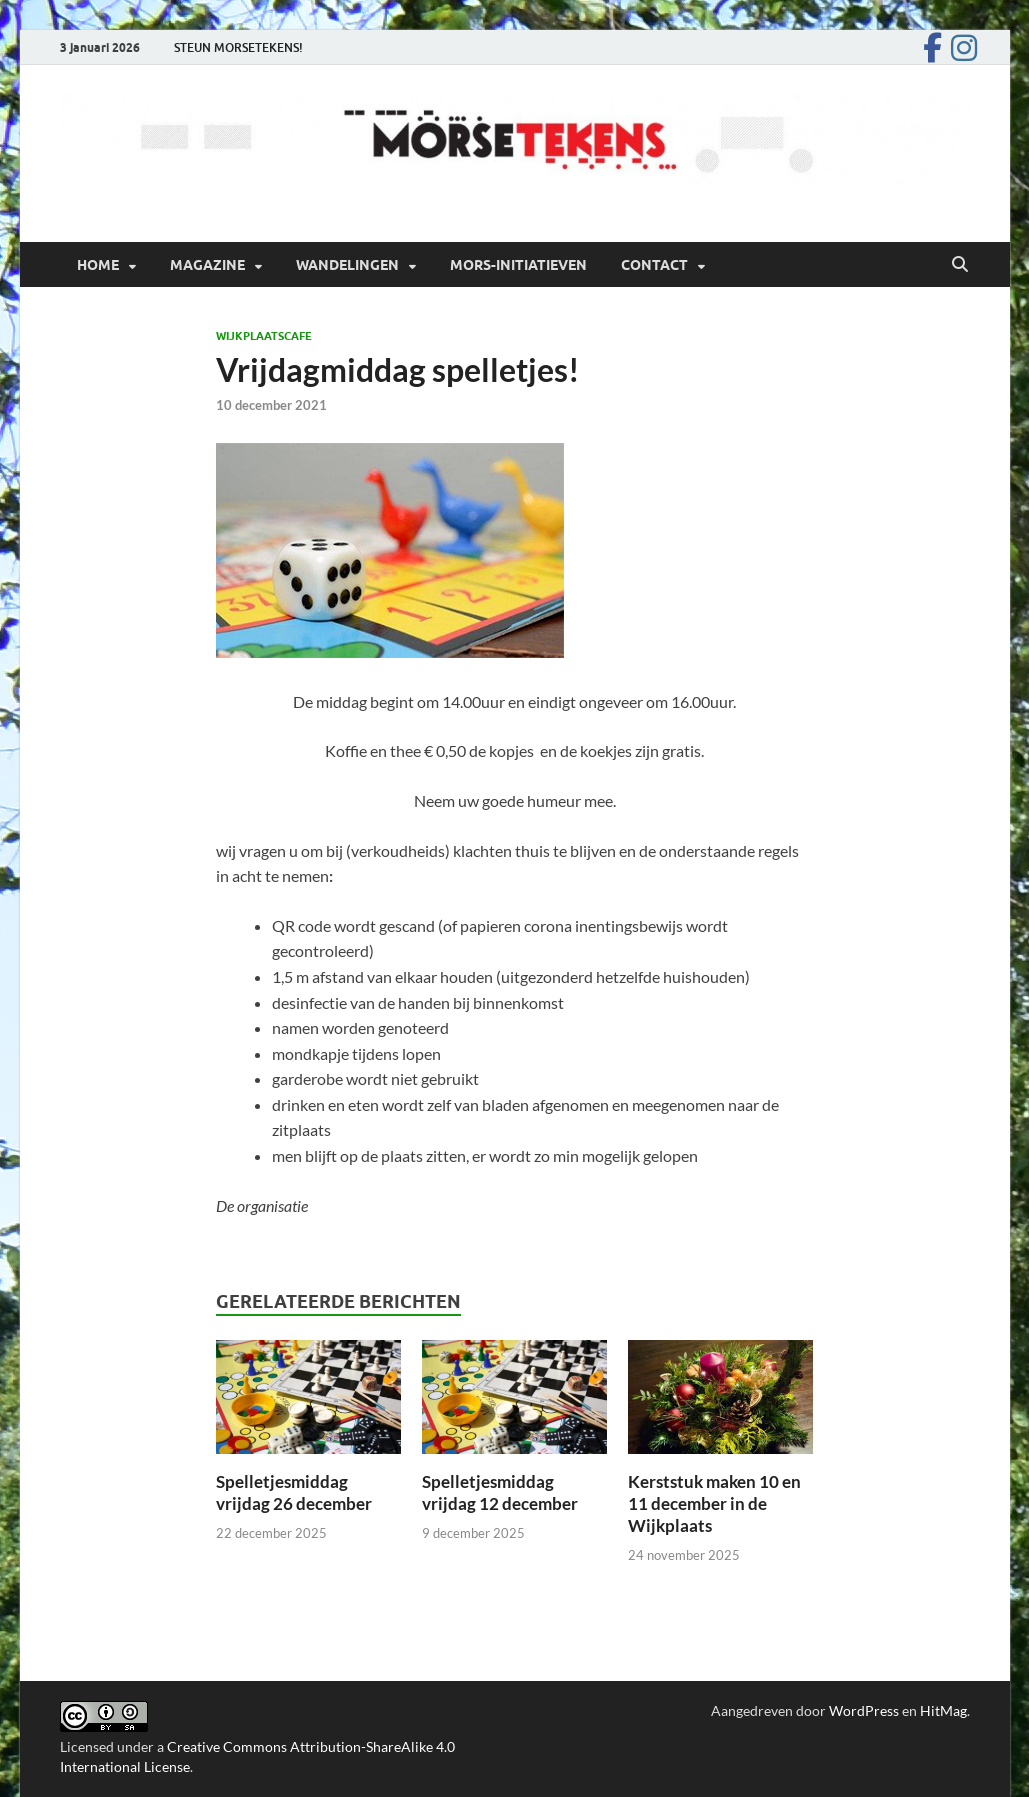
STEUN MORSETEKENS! (238, 47)
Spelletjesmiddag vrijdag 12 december (500, 1492)
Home (98, 265)
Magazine (207, 265)
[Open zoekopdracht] (960, 265)
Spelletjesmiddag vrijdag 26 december (294, 1492)
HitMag (943, 1710)
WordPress (864, 1710)
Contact (654, 265)
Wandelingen (347, 265)
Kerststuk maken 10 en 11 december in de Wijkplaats (714, 1503)
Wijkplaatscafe (264, 336)
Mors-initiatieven (518, 265)
